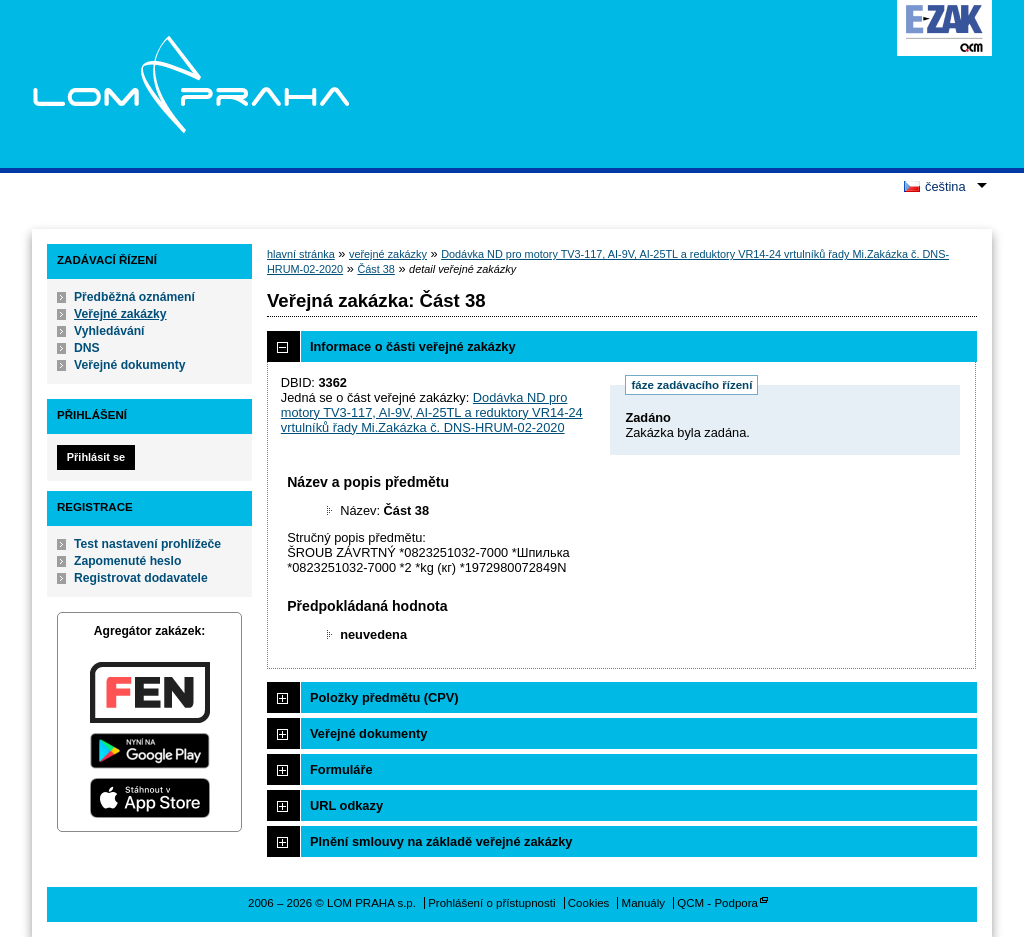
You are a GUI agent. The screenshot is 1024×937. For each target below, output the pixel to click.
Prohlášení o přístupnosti (491, 903)
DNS (87, 348)
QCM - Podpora (717, 903)
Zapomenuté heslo (127, 561)
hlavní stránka (301, 254)
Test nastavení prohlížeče (147, 544)
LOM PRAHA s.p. (190, 84)
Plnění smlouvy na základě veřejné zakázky (441, 841)
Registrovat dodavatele (141, 578)
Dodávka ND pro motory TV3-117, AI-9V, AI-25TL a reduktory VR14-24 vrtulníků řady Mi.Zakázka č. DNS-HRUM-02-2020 (432, 412)
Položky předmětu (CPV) (384, 697)
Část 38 (375, 269)
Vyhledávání (109, 331)
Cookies (589, 903)
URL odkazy (346, 805)
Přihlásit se (96, 457)
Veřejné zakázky (120, 314)
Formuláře (341, 769)
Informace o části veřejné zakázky (413, 346)
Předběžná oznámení (134, 297)
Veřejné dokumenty (129, 365)
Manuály (644, 903)
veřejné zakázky (388, 254)
